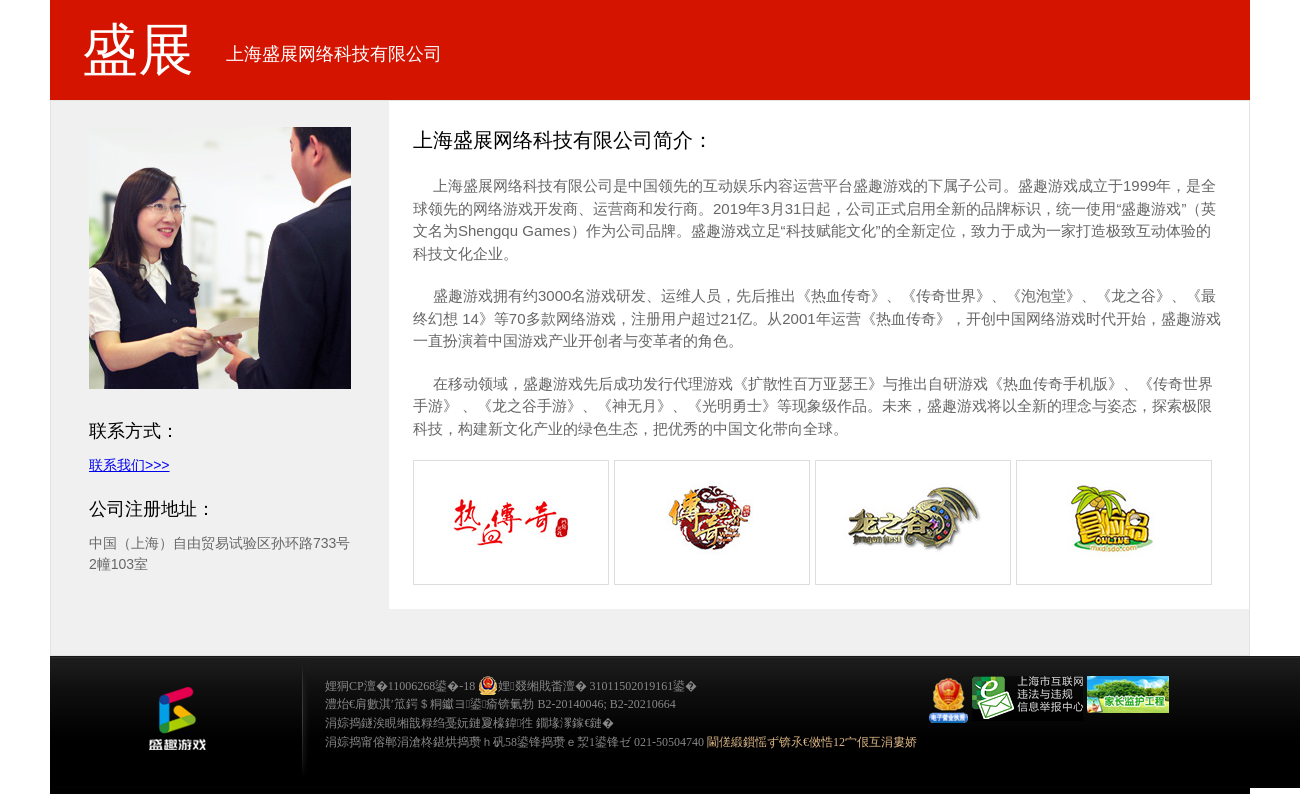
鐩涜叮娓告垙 (177, 719)
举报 (1027, 699)
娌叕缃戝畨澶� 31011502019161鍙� (587, 686)
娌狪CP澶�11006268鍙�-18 (400, 686)
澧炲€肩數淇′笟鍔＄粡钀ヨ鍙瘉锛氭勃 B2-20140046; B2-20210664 (500, 704)
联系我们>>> (129, 465)
